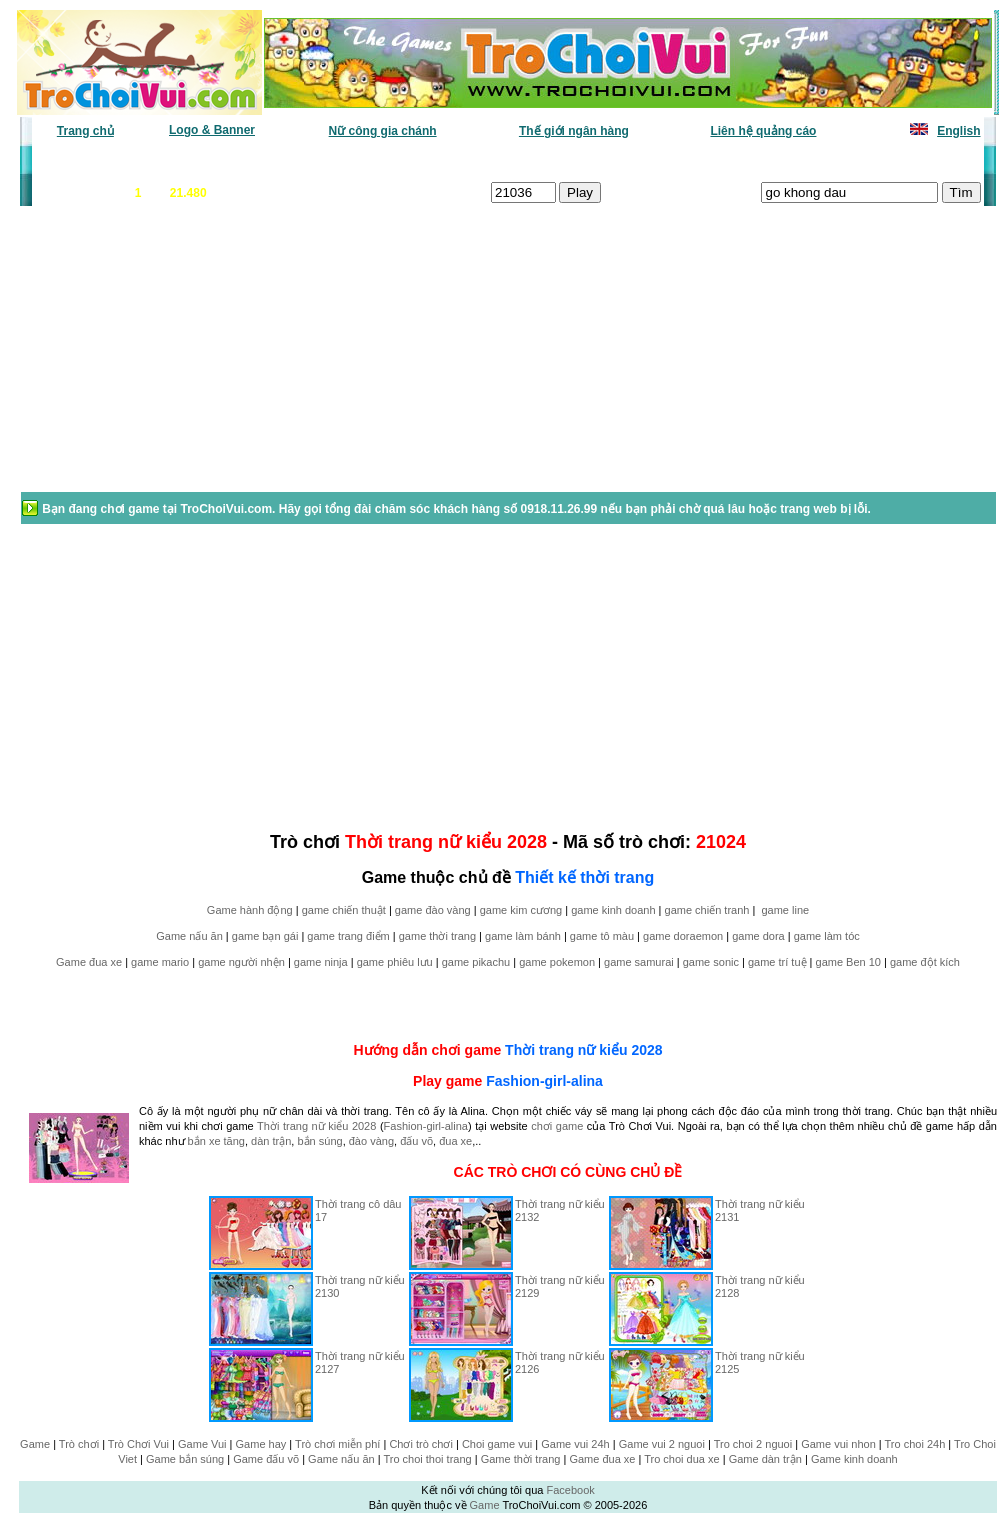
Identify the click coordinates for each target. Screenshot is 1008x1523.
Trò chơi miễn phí (337, 1444)
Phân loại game (422, 161)
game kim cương (521, 910)
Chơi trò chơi (421, 1444)
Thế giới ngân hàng (574, 131)
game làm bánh (523, 936)
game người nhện (241, 962)
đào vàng (371, 1141)
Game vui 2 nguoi (662, 1444)
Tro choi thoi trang (427, 1459)
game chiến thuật (344, 910)
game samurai (639, 962)
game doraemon (683, 936)
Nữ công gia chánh (383, 131)
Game (35, 1444)
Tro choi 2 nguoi (753, 1444)
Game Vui (202, 1444)
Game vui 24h (575, 1444)
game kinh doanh (613, 910)
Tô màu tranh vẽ (925, 161)
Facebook (570, 1490)
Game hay (261, 1444)
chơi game (557, 1126)
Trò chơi (79, 1444)
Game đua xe (89, 962)
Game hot (834, 161)
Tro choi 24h (915, 1444)
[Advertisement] (179, 359)
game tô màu (602, 936)
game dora (758, 936)
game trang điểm (348, 936)
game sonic (711, 962)
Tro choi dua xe (681, 1459)
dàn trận (271, 1141)
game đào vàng (433, 910)
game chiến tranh (707, 910)
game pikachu (476, 962)
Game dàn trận (765, 1459)
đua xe (455, 1141)
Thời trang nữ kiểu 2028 (583, 1050)
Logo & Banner (212, 130)
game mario (160, 962)
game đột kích (925, 962)
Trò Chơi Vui (138, 1444)
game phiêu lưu (395, 962)
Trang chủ (85, 131)
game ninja (321, 962)
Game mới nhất (205, 161)
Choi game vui (497, 1444)
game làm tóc (827, 936)
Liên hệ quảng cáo (763, 131)
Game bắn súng (185, 1459)
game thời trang (437, 936)
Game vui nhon (838, 1444)
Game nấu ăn (189, 936)
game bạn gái (265, 936)
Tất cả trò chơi (644, 161)
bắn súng (319, 1141)
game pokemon (557, 962)
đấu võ (416, 1141)
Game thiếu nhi (747, 161)
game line (785, 910)
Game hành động (250, 910)
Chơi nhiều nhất (313, 161)
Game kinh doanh (854, 1459)
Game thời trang (521, 1459)
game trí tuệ (777, 962)
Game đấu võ (266, 1459)
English (958, 131)
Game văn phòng (93, 161)
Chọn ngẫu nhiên (535, 161)
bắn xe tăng (216, 1141)
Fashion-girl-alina (544, 1081)
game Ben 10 (848, 962)
